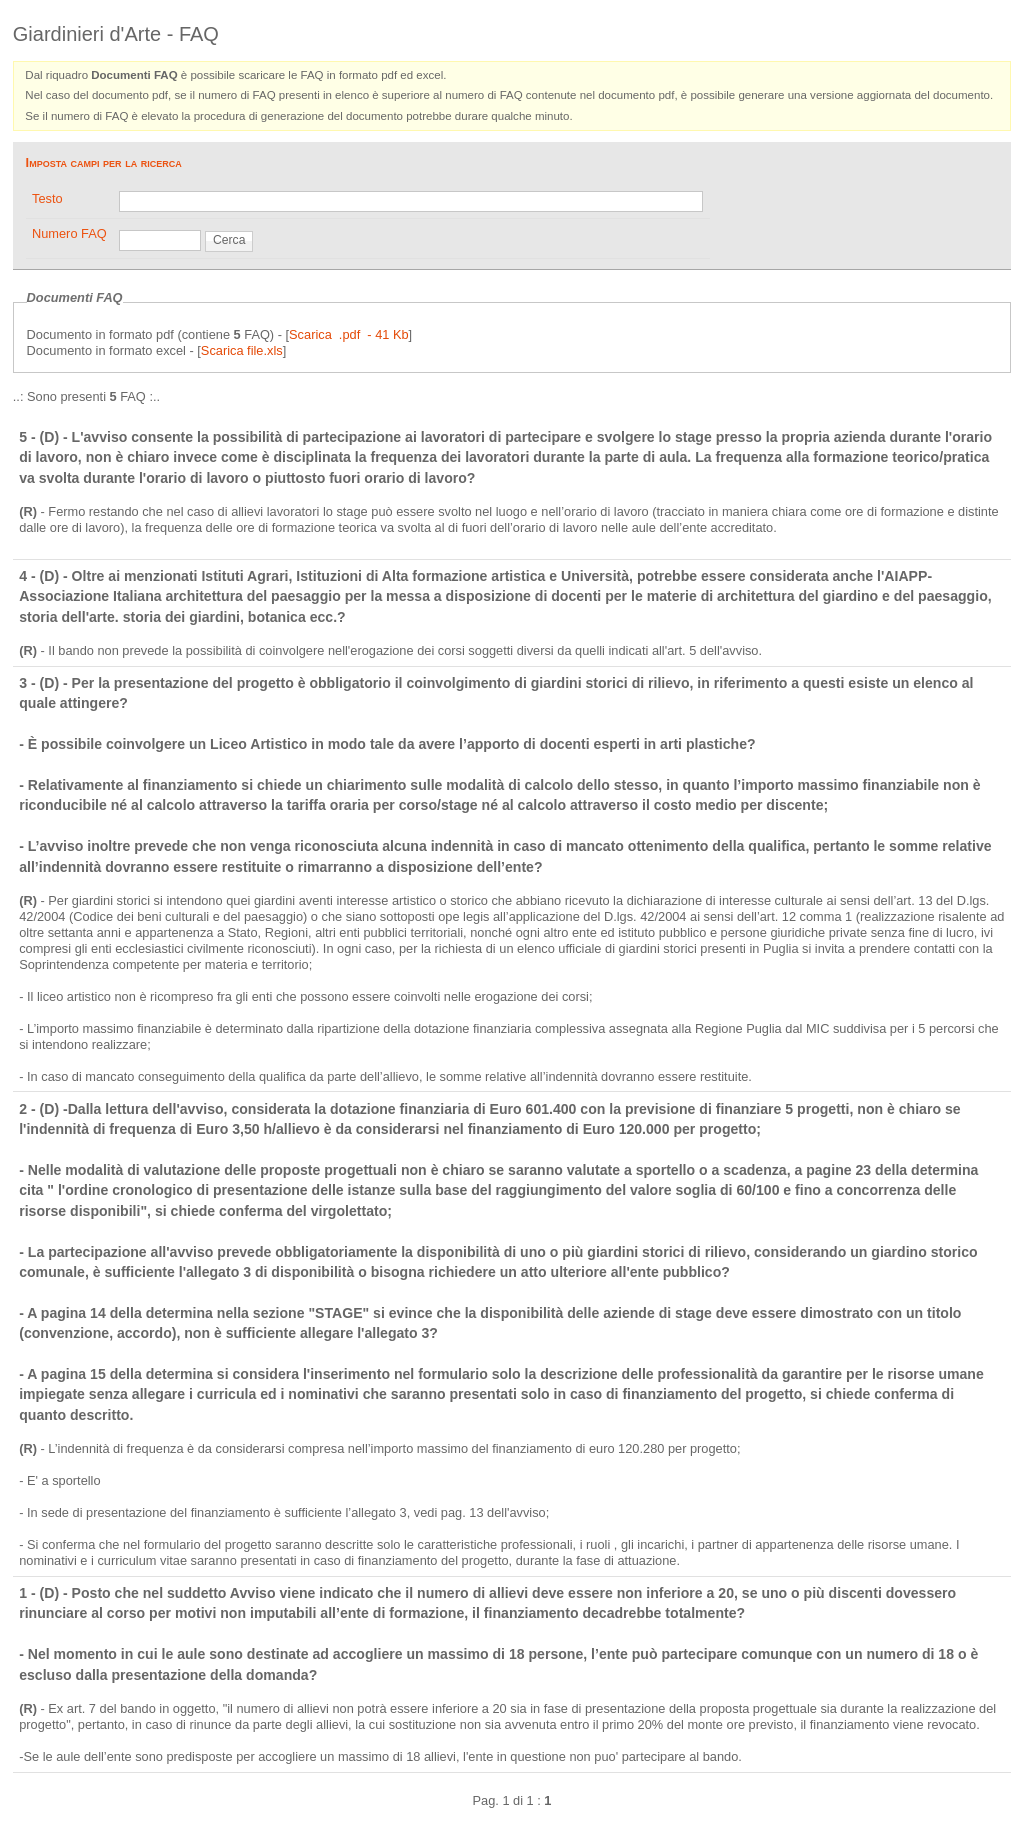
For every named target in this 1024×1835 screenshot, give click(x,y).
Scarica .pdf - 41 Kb (349, 334)
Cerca (229, 240)
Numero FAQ (69, 233)
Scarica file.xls (242, 350)
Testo (47, 198)
